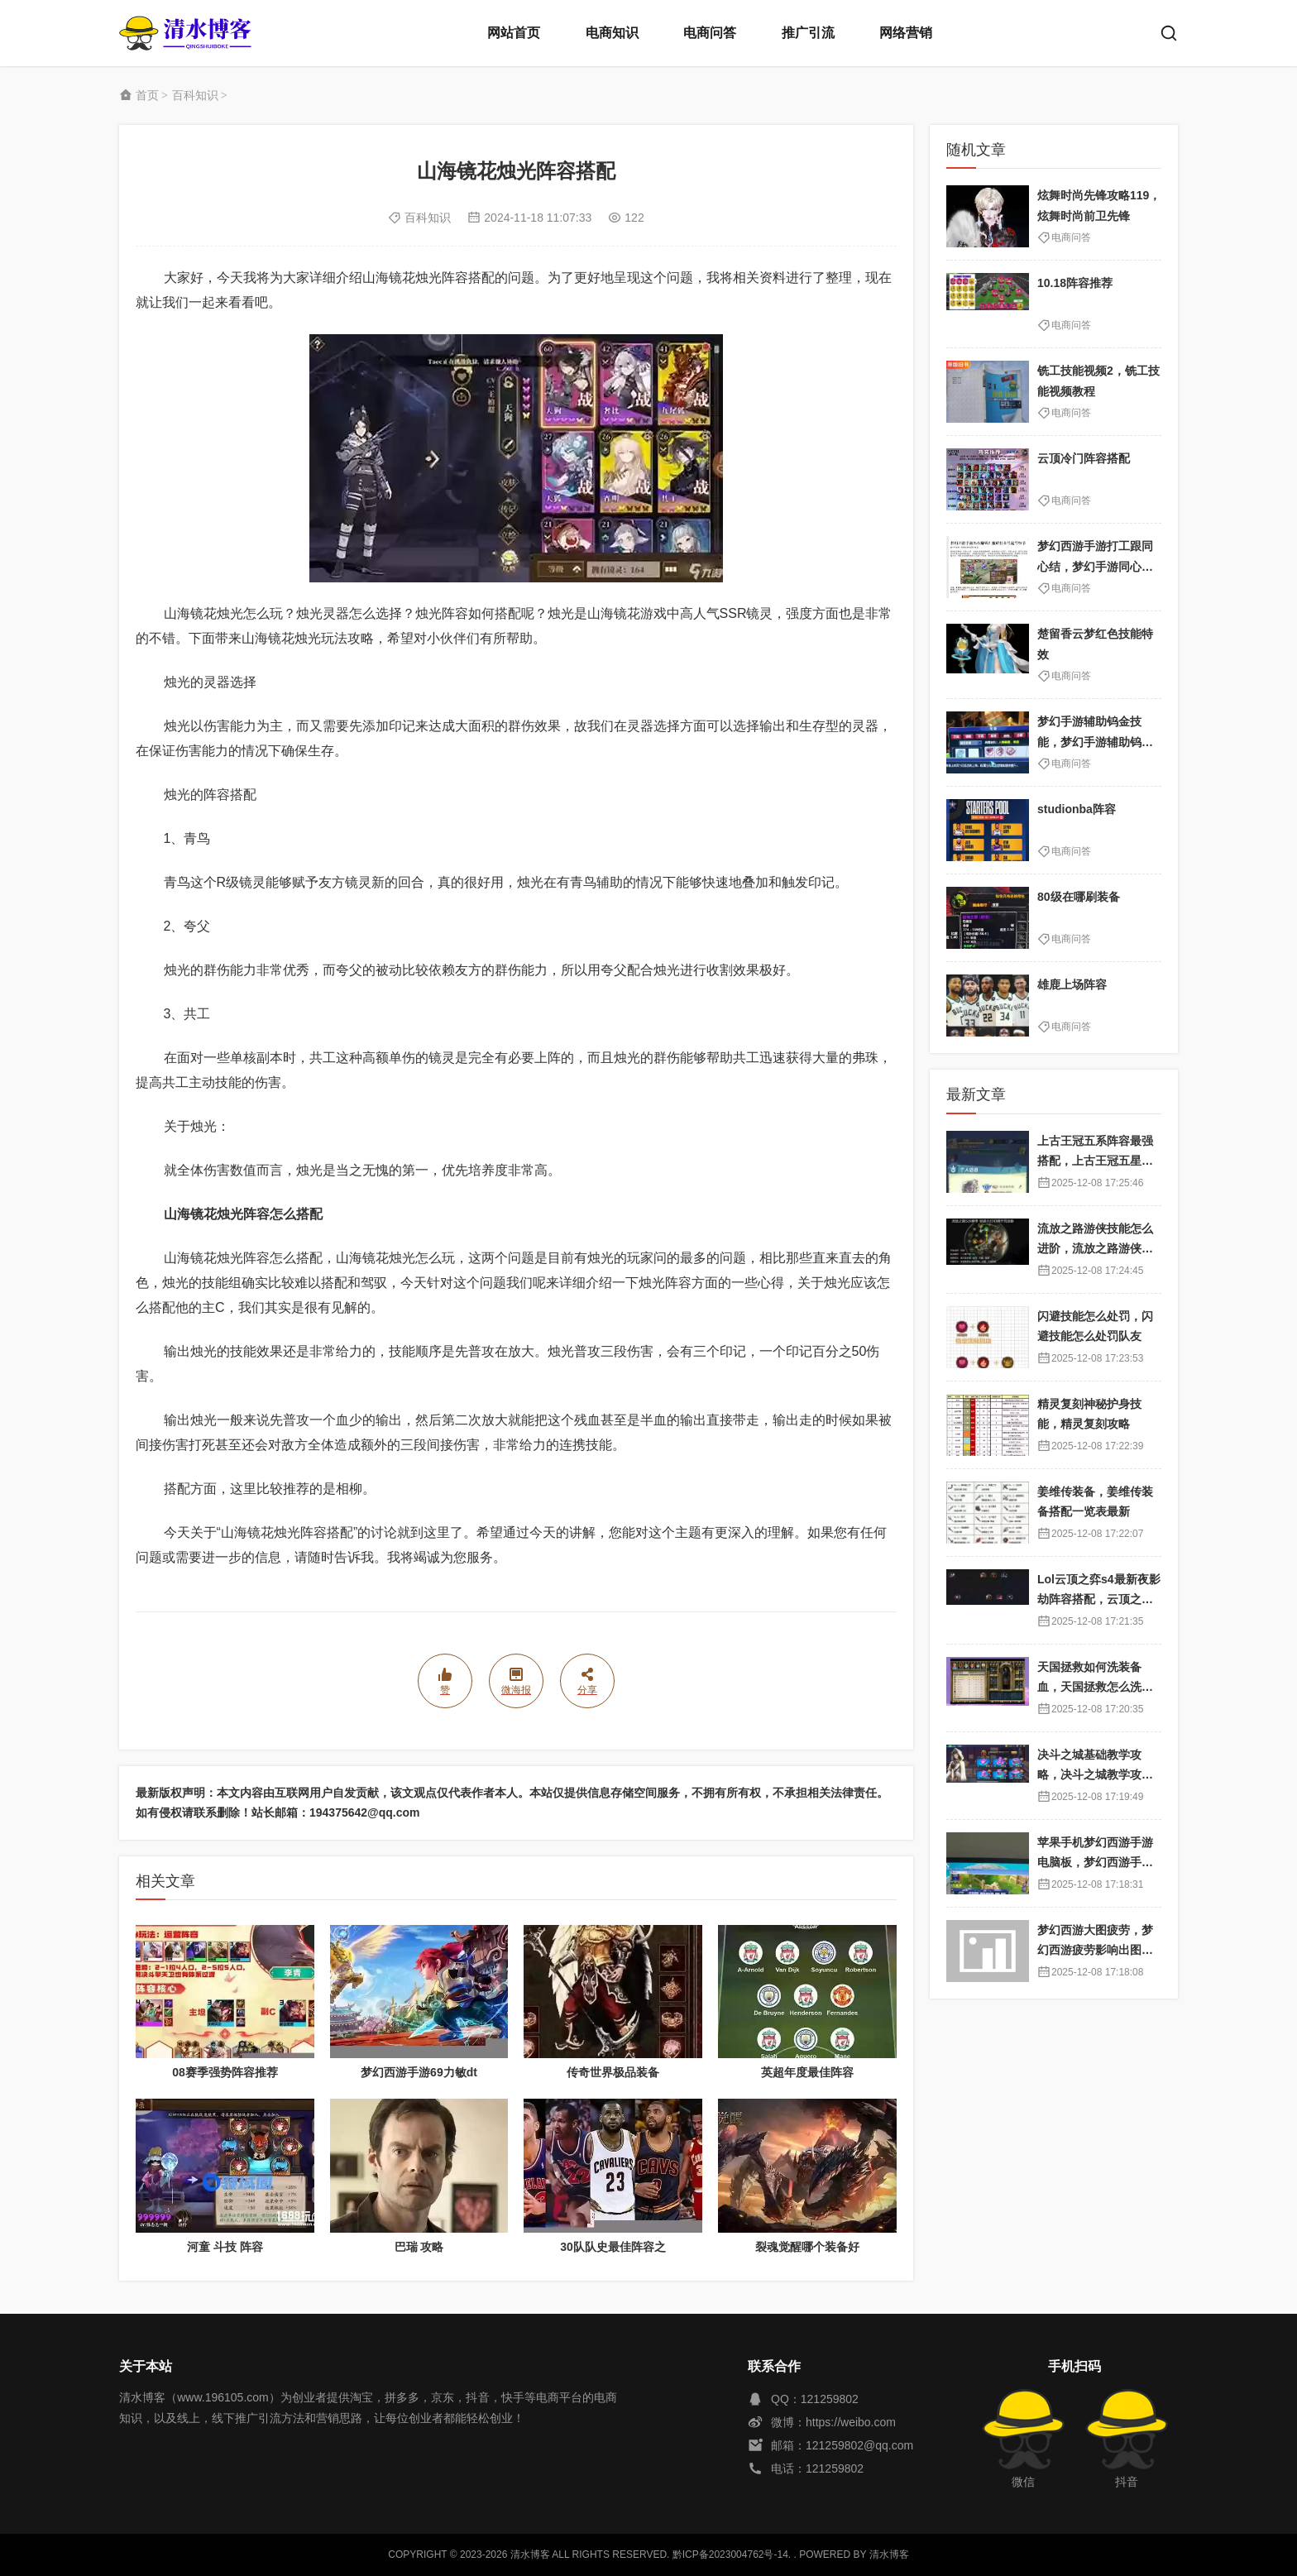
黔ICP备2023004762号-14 (730, 2554)
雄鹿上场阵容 (1072, 984)
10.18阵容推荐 (1075, 283)
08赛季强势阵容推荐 (225, 2072)
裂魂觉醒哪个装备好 (807, 2246)
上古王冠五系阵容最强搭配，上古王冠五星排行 (1095, 1161)
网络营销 (905, 33)
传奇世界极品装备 (613, 2072)
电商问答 (709, 33)
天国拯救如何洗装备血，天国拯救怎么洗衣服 (1095, 1687)
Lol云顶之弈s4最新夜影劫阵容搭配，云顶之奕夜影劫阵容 (1099, 1599)
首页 (147, 95)
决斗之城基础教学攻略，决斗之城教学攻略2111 (1098, 1775)
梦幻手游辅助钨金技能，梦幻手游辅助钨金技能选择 (1095, 741)
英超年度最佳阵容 (807, 2072)
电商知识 (612, 33)
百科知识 (195, 95)
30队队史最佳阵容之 (613, 2246)
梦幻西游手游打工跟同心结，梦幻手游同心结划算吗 (1095, 566)
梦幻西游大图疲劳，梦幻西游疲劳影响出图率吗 (1095, 1950)
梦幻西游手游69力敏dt (419, 2072)
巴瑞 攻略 (419, 2246)
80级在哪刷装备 (1078, 896)
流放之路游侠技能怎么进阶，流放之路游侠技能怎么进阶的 (1095, 1249)
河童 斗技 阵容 (225, 2246)
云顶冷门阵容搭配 (1083, 458)
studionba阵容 (1076, 809)
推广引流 (808, 33)
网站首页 (513, 33)
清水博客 (185, 33)
